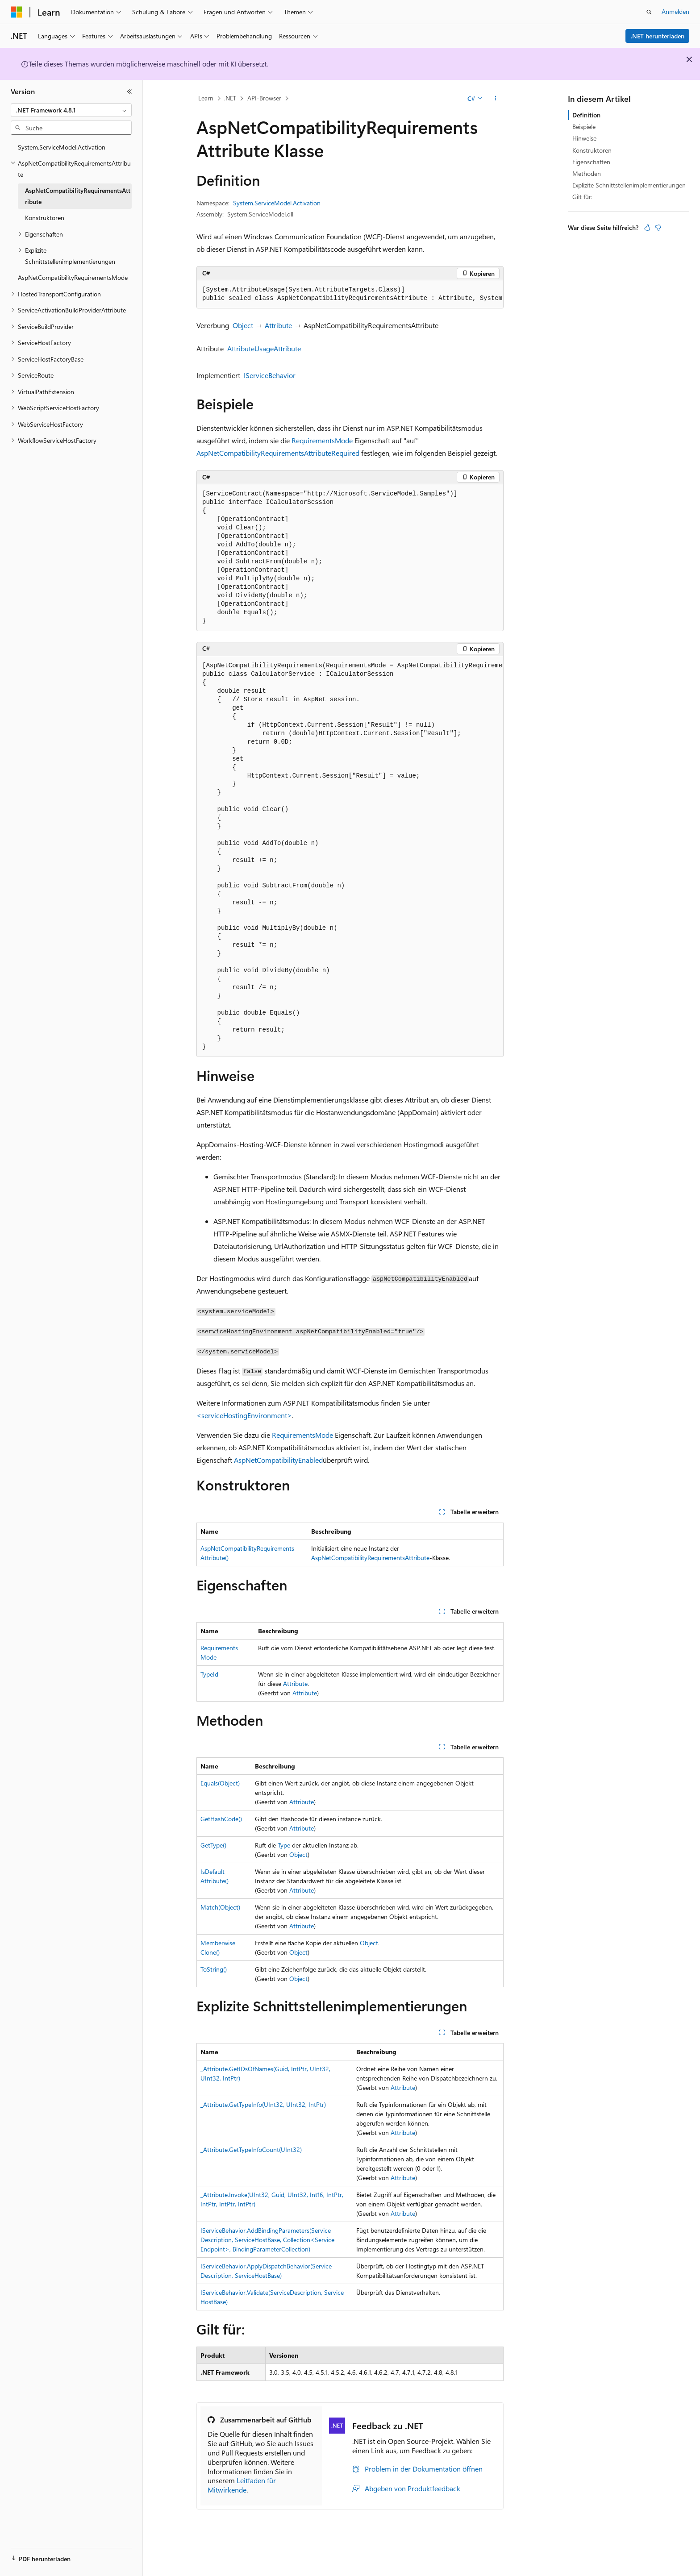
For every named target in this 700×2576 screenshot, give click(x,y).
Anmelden (675, 11)
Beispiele (584, 126)
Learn (205, 98)
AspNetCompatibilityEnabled (278, 1460)
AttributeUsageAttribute (264, 348)
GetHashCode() (221, 1818)
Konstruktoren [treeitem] (44, 217)
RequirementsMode (322, 440)
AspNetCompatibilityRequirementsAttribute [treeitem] (77, 196)
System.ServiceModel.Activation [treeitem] (61, 147)
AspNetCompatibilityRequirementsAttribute (263, 453)
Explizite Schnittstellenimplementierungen (629, 185)
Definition (586, 115)
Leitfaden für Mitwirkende (242, 2485)
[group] (350, 294)
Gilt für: (582, 196)
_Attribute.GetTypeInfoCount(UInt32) (251, 2149)
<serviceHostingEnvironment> (244, 1415)
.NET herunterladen (657, 36)
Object (243, 325)
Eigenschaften (591, 162)
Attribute (278, 325)
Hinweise (584, 138)
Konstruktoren (592, 150)
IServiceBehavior (270, 375)
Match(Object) (220, 1907)
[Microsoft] (16, 12)
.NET (230, 98)
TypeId (209, 1674)
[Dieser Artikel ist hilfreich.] (647, 227)
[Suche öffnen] (649, 12)
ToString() (213, 1969)
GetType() (213, 1845)
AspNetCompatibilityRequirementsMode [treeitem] (73, 277)
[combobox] (71, 110)
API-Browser (264, 98)
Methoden (586, 173)
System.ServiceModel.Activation (277, 203)
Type (284, 1845)
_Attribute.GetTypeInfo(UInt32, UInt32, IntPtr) (263, 2104)
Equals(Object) (220, 1783)
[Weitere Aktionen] (496, 99)
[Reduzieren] (129, 91)
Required (345, 453)
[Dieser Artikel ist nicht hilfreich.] (658, 227)
